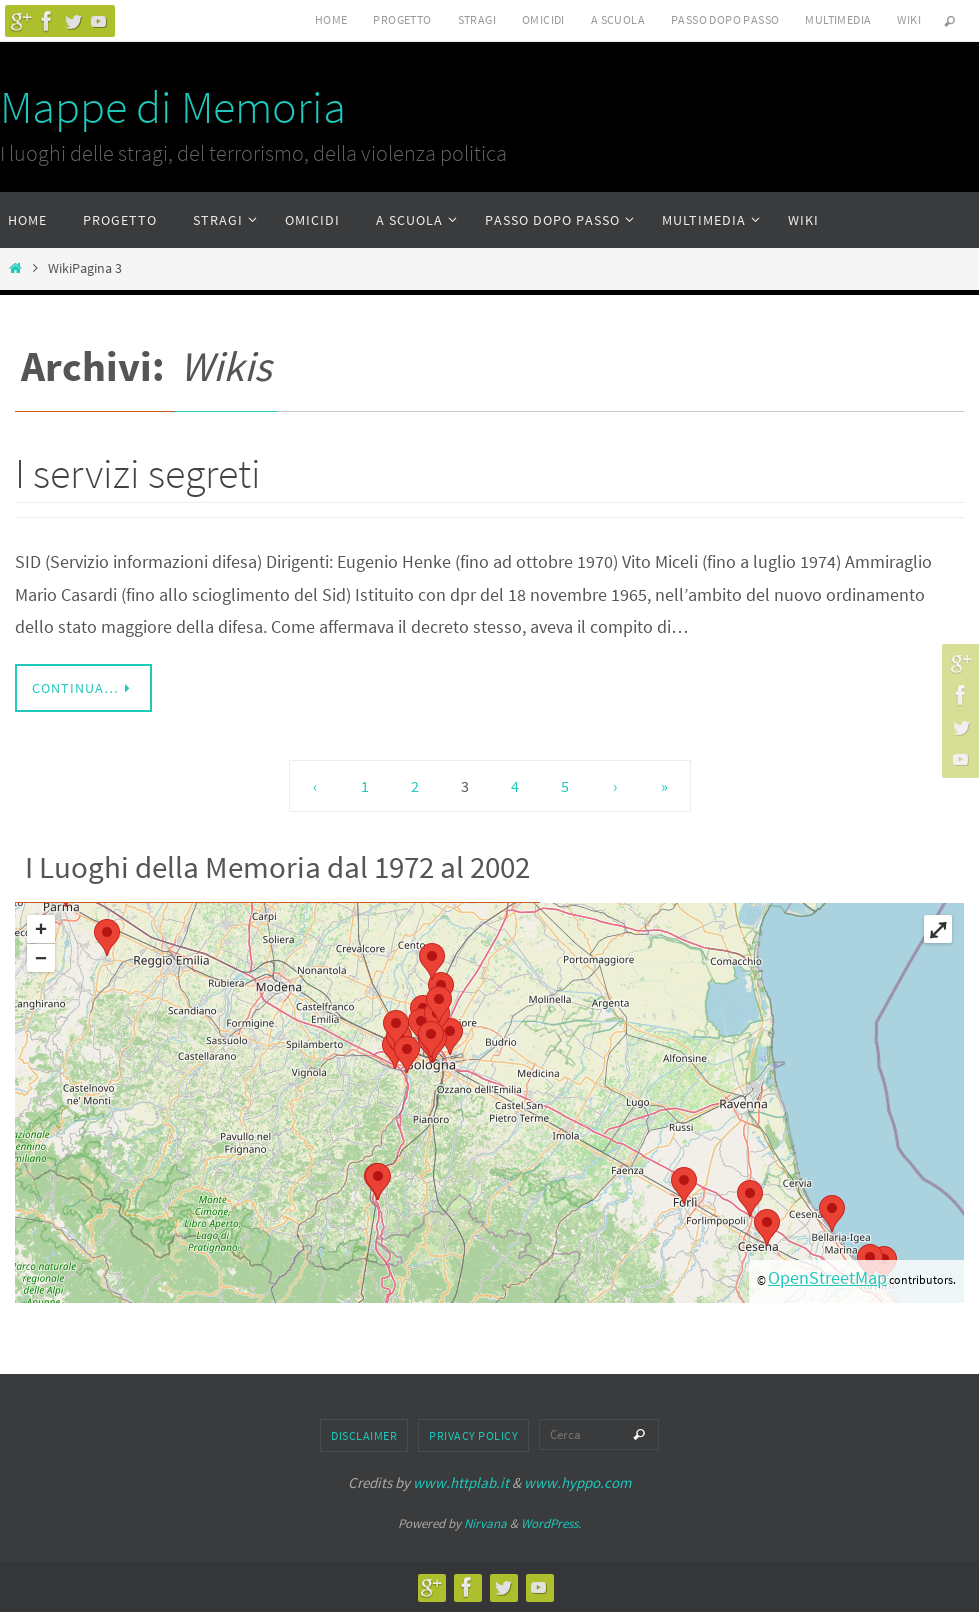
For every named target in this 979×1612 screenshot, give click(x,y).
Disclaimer (364, 1435)
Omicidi (543, 19)
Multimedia (838, 19)
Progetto (402, 19)
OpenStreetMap (827, 1277)
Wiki (909, 19)
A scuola (618, 19)
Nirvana (485, 1523)
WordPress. (551, 1523)
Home (331, 19)
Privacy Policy (473, 1435)
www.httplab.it (461, 1482)
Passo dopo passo (725, 19)
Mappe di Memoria (173, 107)
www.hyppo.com (577, 1482)
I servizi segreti (138, 473)
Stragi (477, 19)
